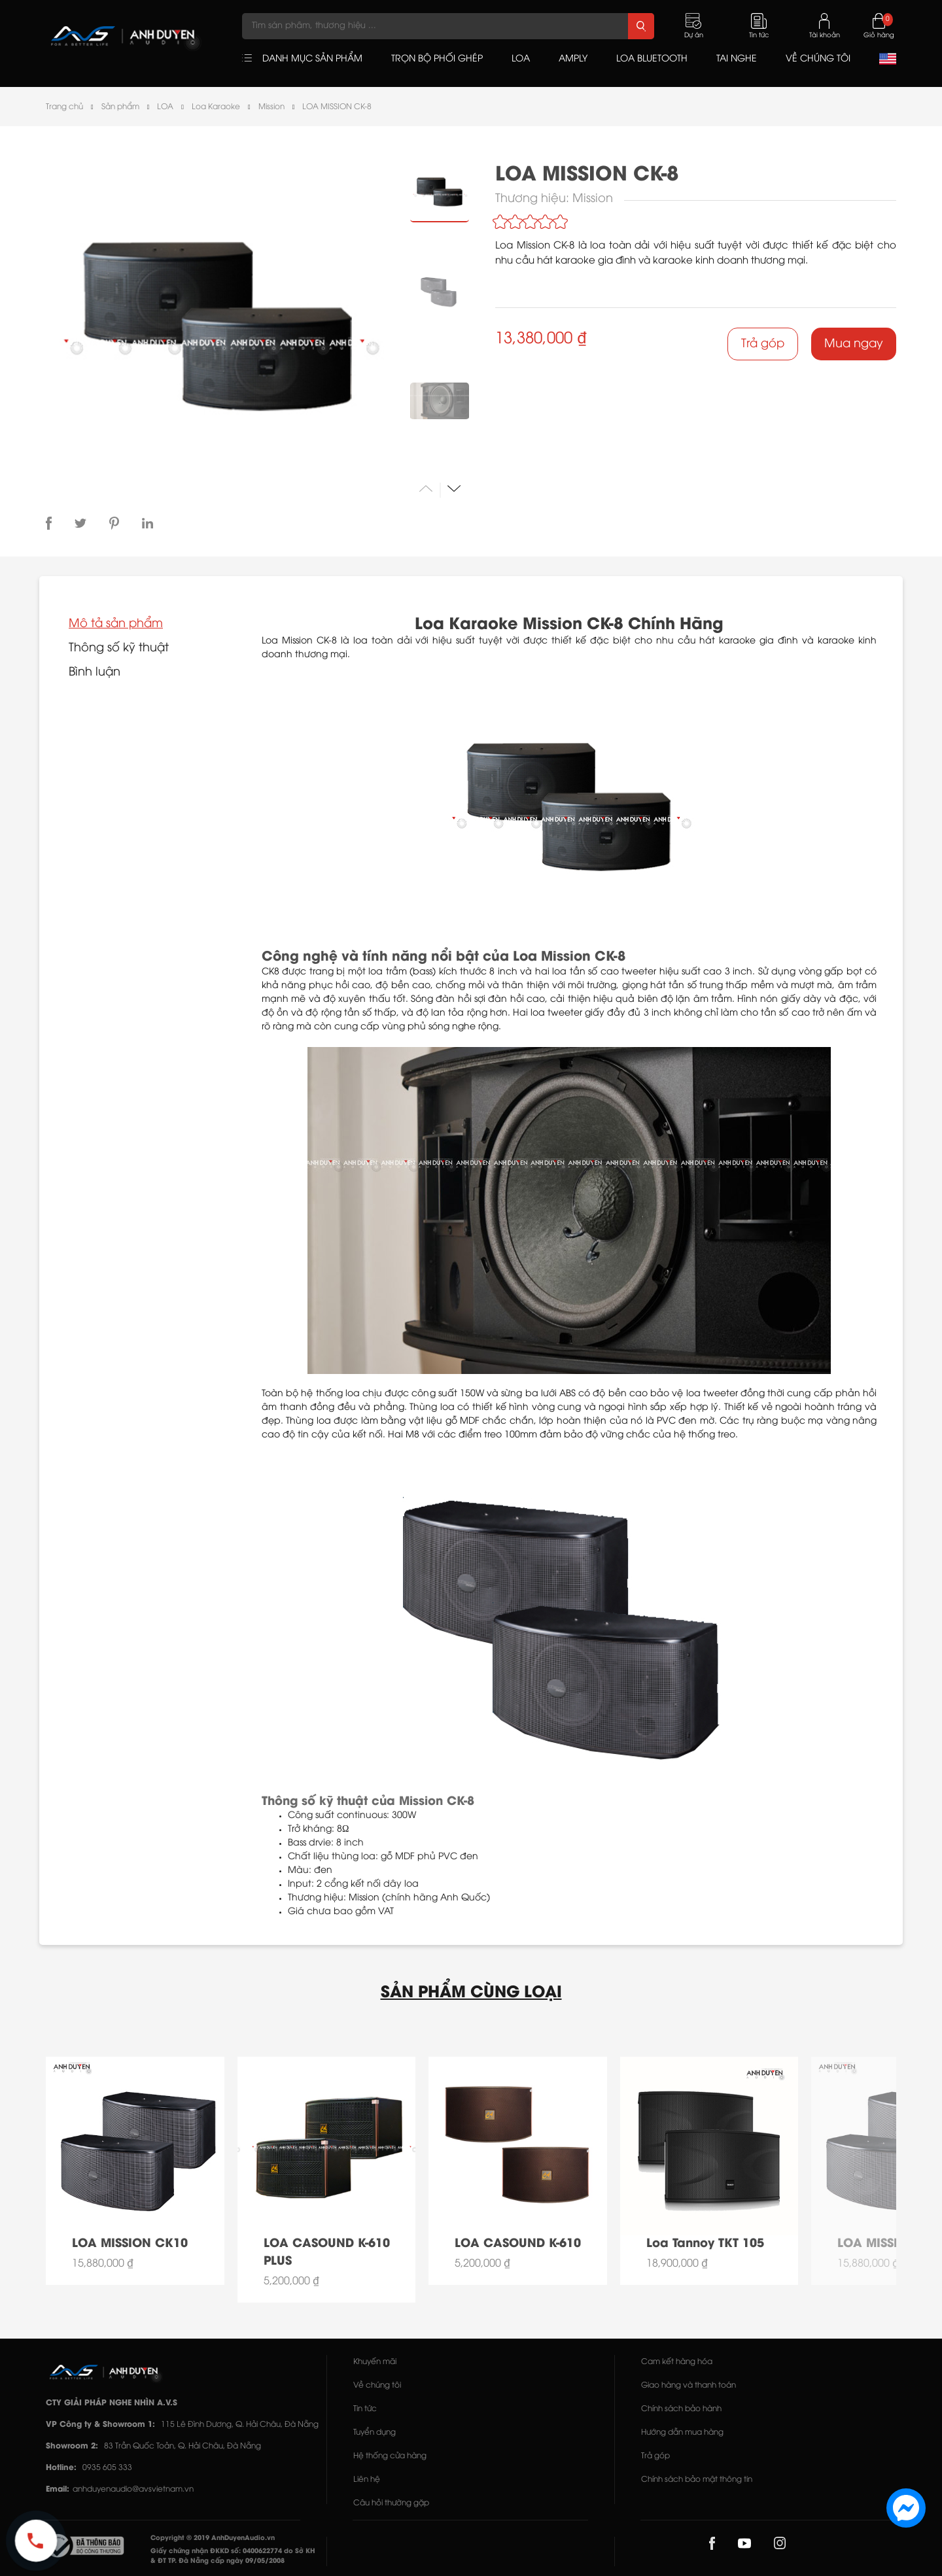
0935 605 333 (107, 2467)
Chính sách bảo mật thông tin (696, 2479)
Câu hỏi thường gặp (391, 2503)
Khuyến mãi (374, 2361)
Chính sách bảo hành (681, 2409)
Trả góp (762, 344)
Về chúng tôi (377, 2385)
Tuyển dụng (374, 2432)
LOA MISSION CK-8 (337, 107)
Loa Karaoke (216, 107)
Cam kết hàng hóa (676, 2361)
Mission (271, 107)
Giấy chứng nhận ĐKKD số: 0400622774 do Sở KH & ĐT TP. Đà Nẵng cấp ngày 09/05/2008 (232, 2556)
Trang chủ (64, 107)
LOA (165, 107)
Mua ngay (853, 344)
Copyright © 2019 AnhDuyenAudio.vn (212, 2538)
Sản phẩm (120, 107)
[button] (453, 488)
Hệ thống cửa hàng (390, 2456)
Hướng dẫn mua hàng (682, 2432)
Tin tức (365, 2409)
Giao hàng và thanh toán (688, 2385)
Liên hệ (366, 2479)
